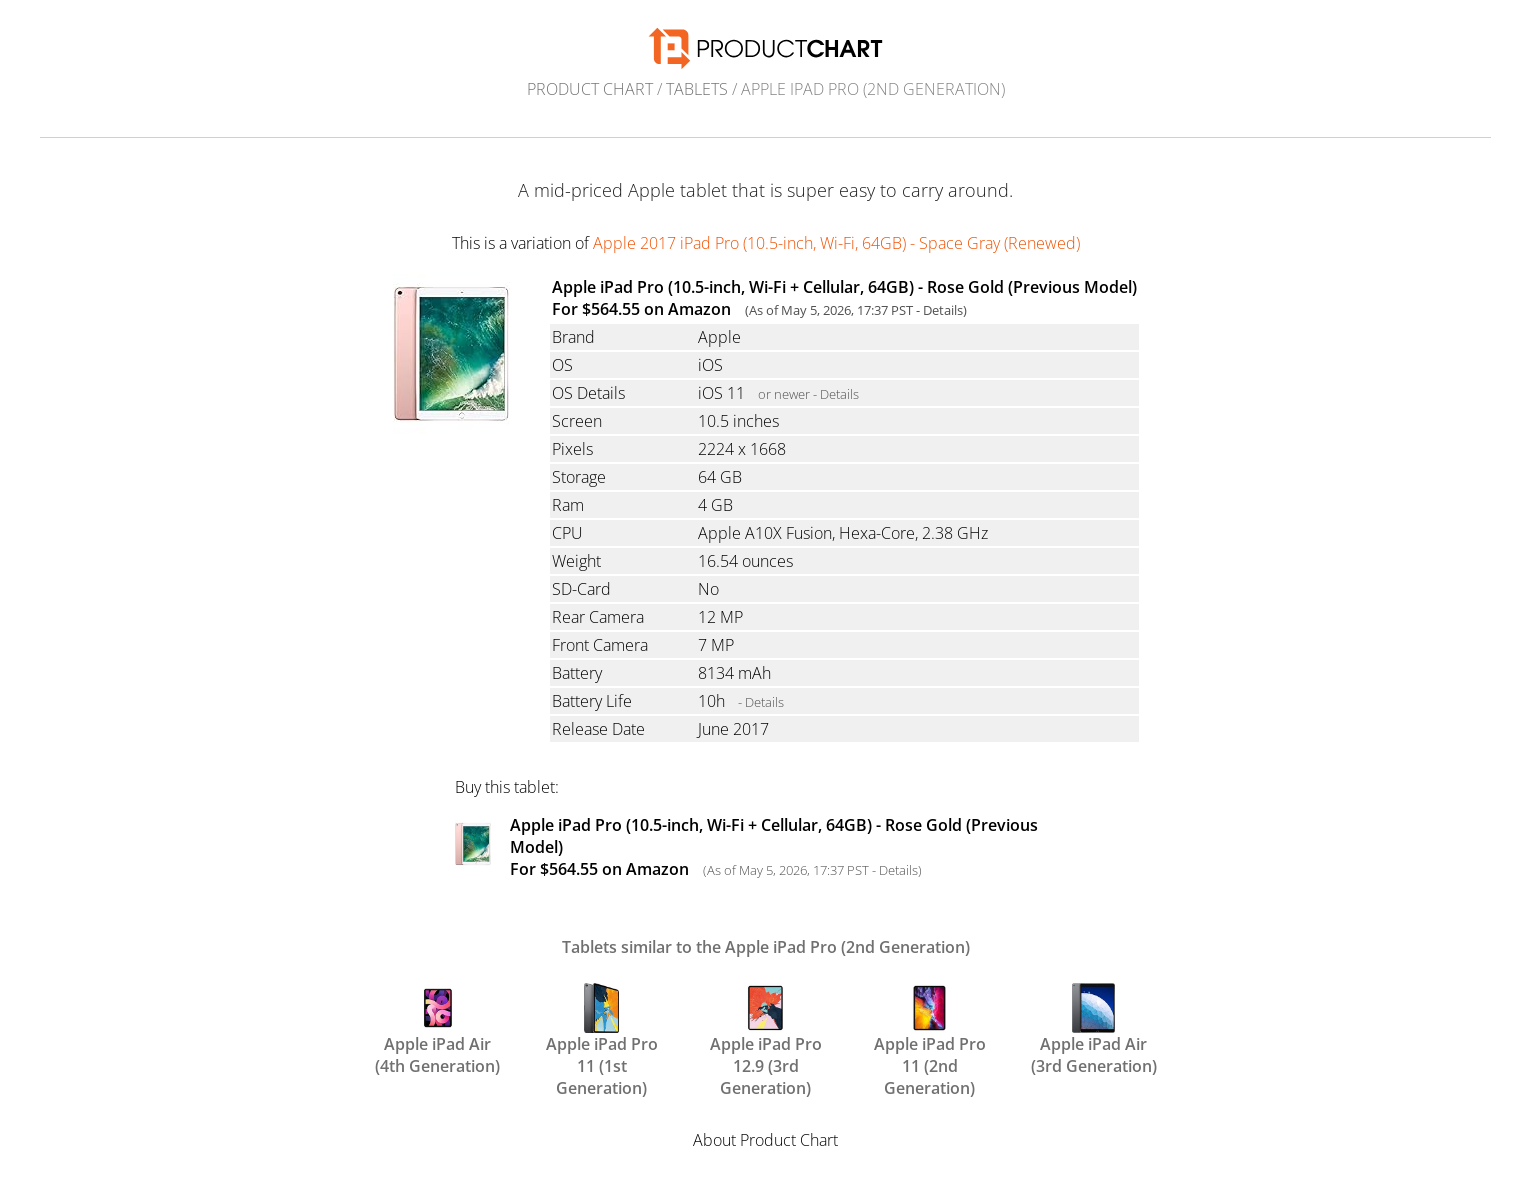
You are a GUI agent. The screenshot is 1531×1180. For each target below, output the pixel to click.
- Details (761, 702)
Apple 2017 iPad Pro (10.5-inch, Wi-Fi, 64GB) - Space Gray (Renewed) (836, 243)
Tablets (697, 89)
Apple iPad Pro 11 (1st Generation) (602, 1028)
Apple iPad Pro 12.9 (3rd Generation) (766, 1028)
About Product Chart (765, 1140)
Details (943, 310)
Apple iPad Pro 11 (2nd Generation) (930, 1028)
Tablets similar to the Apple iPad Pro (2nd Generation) (766, 947)
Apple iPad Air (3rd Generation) (1094, 1028)
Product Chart (590, 89)
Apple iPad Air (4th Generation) (437, 1028)
